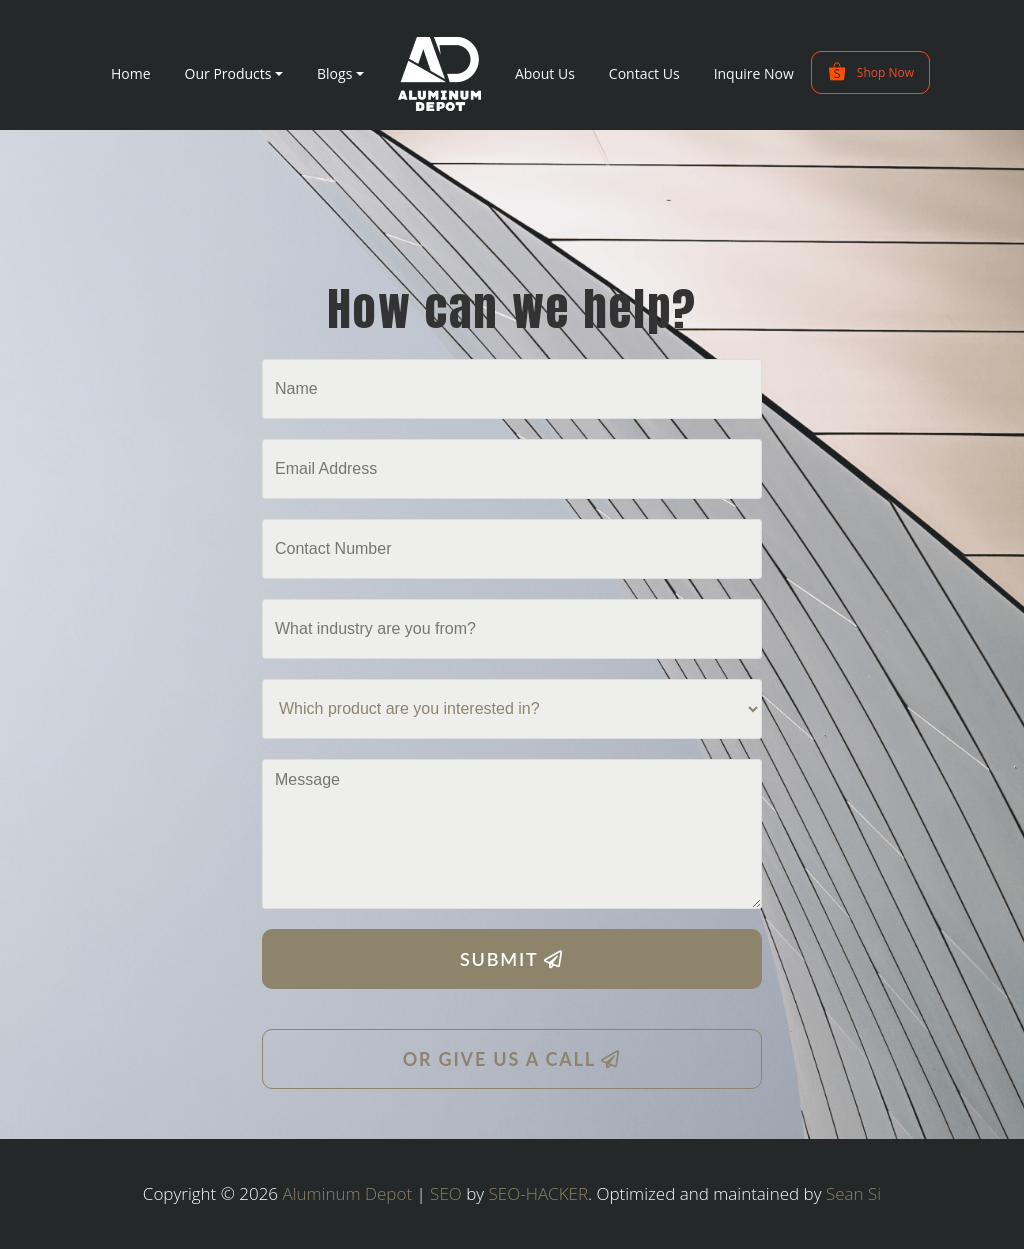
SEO (446, 1193)
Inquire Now (754, 73)
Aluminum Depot (348, 1193)
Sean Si (853, 1193)
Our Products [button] (228, 73)
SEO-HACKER (538, 1193)
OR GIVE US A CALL (512, 1059)
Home (131, 73)
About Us (545, 73)
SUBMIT (512, 959)
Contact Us (644, 73)
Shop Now (870, 72)
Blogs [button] (334, 73)
